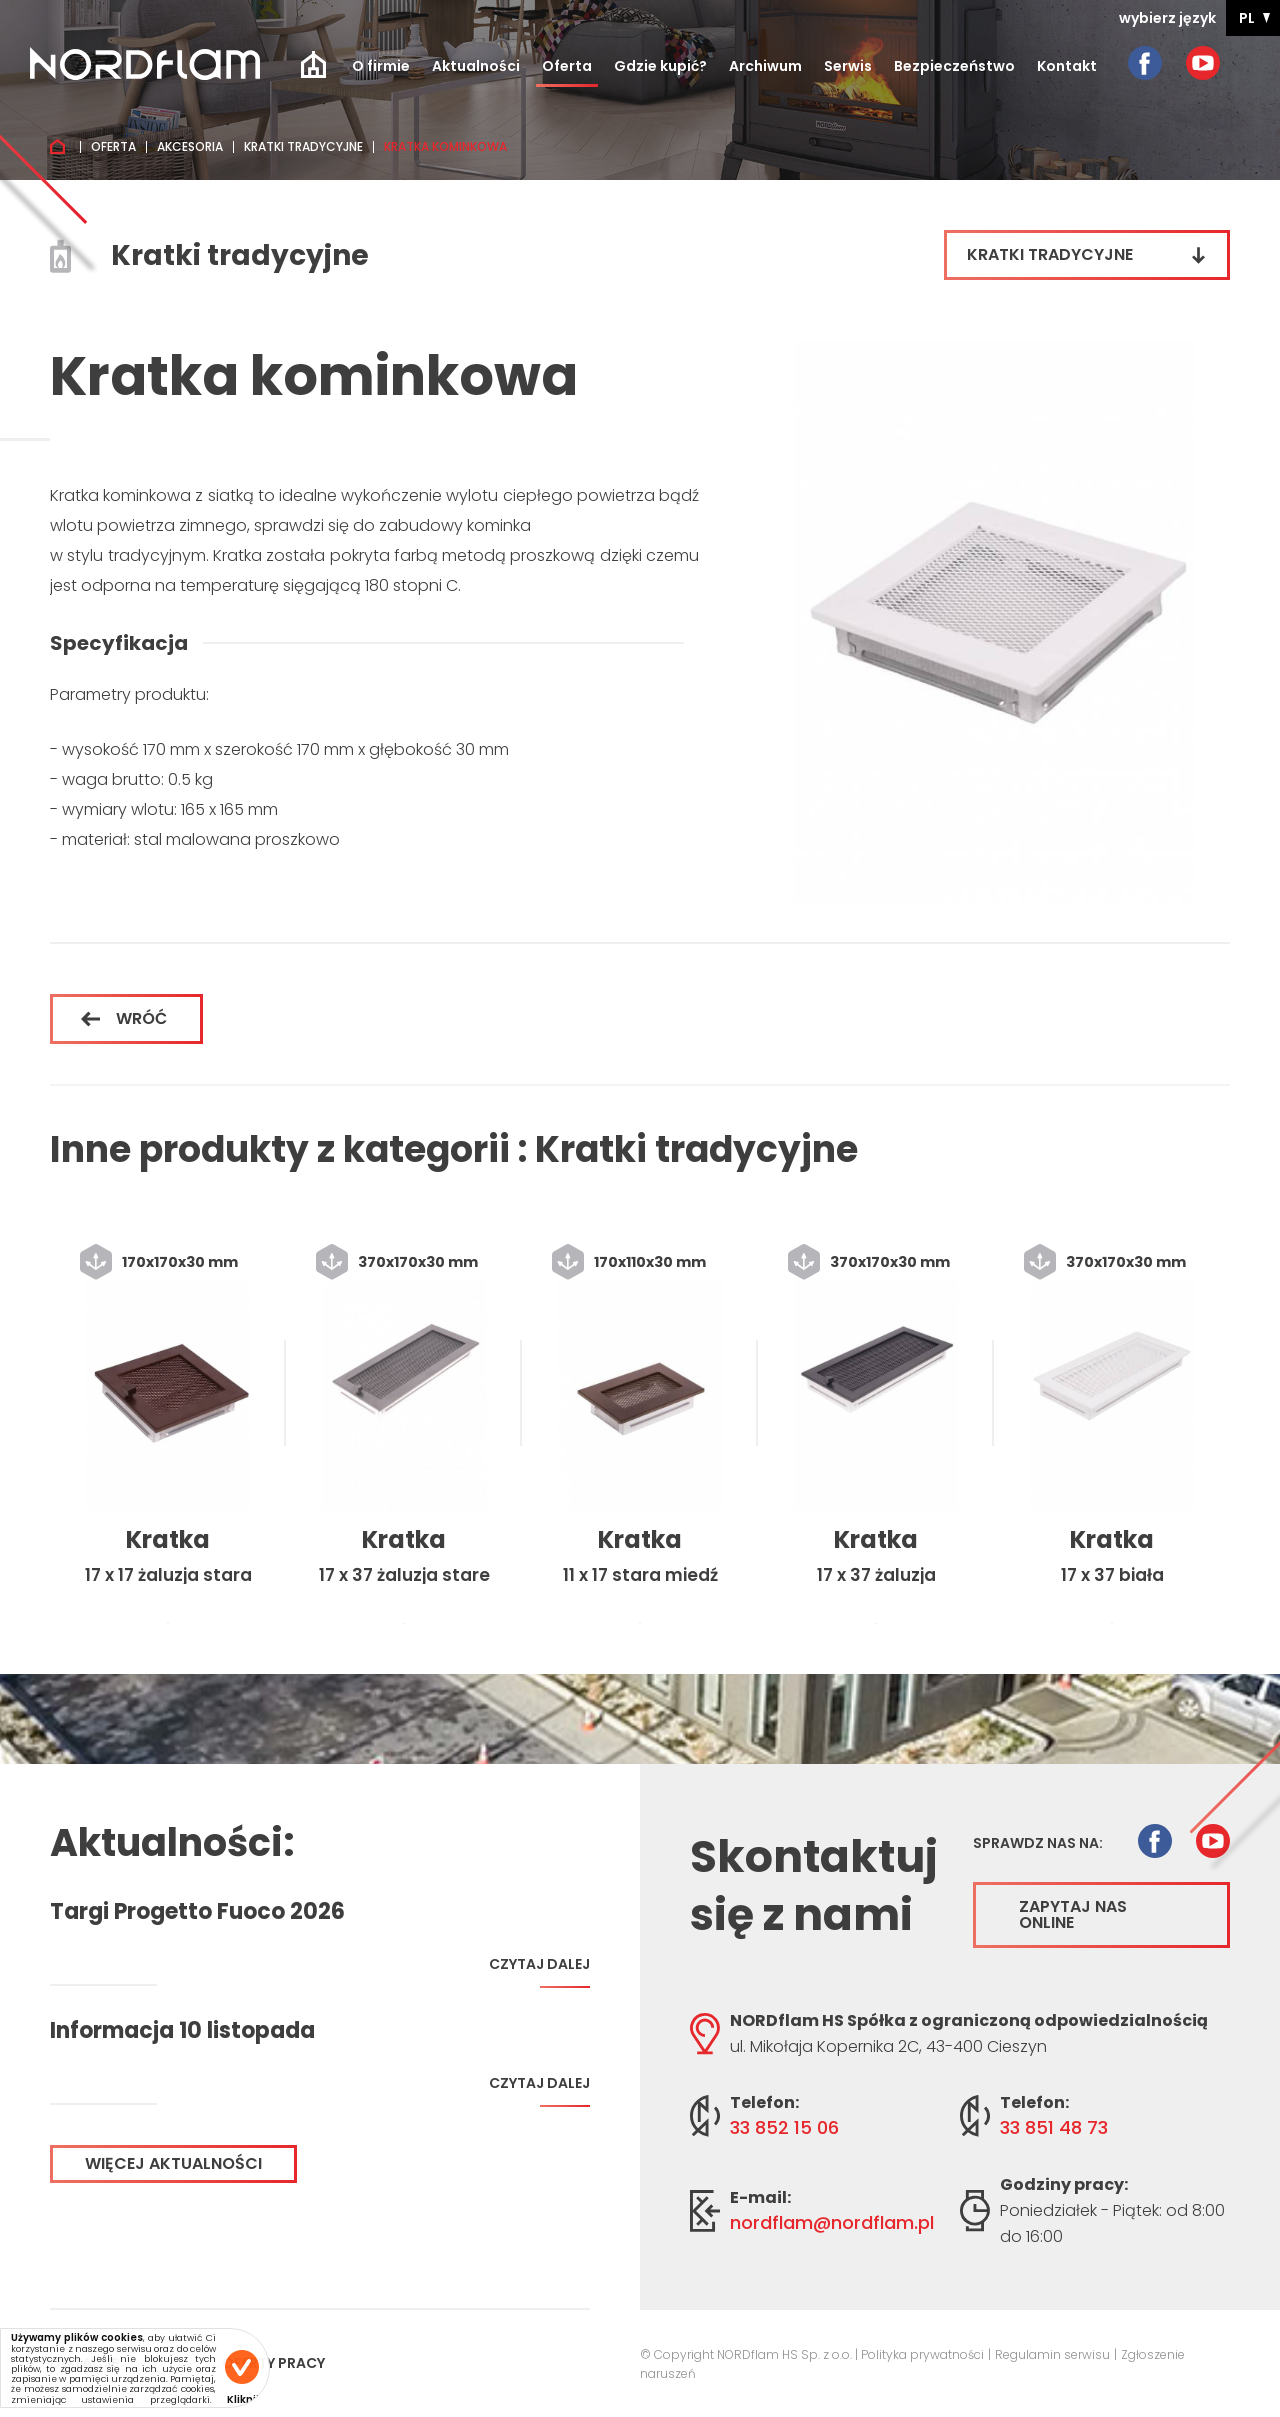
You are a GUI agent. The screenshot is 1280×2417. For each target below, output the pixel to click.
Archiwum (765, 66)
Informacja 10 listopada (182, 2031)
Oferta (567, 66)
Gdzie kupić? (660, 66)
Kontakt (1067, 66)
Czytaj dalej (539, 1971)
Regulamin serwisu (1052, 2354)
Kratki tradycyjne (303, 147)
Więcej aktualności (173, 2163)
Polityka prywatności (922, 2354)
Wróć (124, 1018)
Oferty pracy (273, 2363)
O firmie (381, 66)
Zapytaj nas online (1073, 1914)
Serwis (848, 66)
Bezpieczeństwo (954, 66)
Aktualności (476, 66)
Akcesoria (190, 147)
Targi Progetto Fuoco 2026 (197, 1912)
